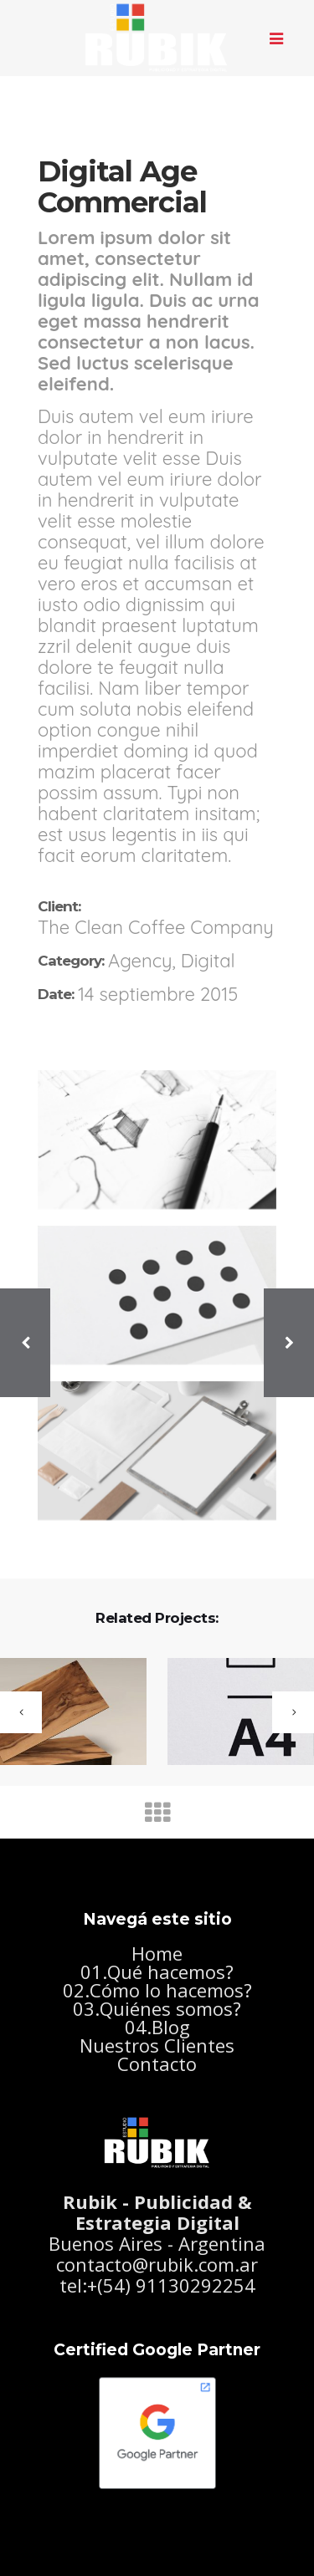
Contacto (157, 2063)
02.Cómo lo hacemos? (157, 1990)
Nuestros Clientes (157, 2045)
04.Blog (157, 2026)
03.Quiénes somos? (157, 2008)
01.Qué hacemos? (157, 1971)
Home (157, 1953)
